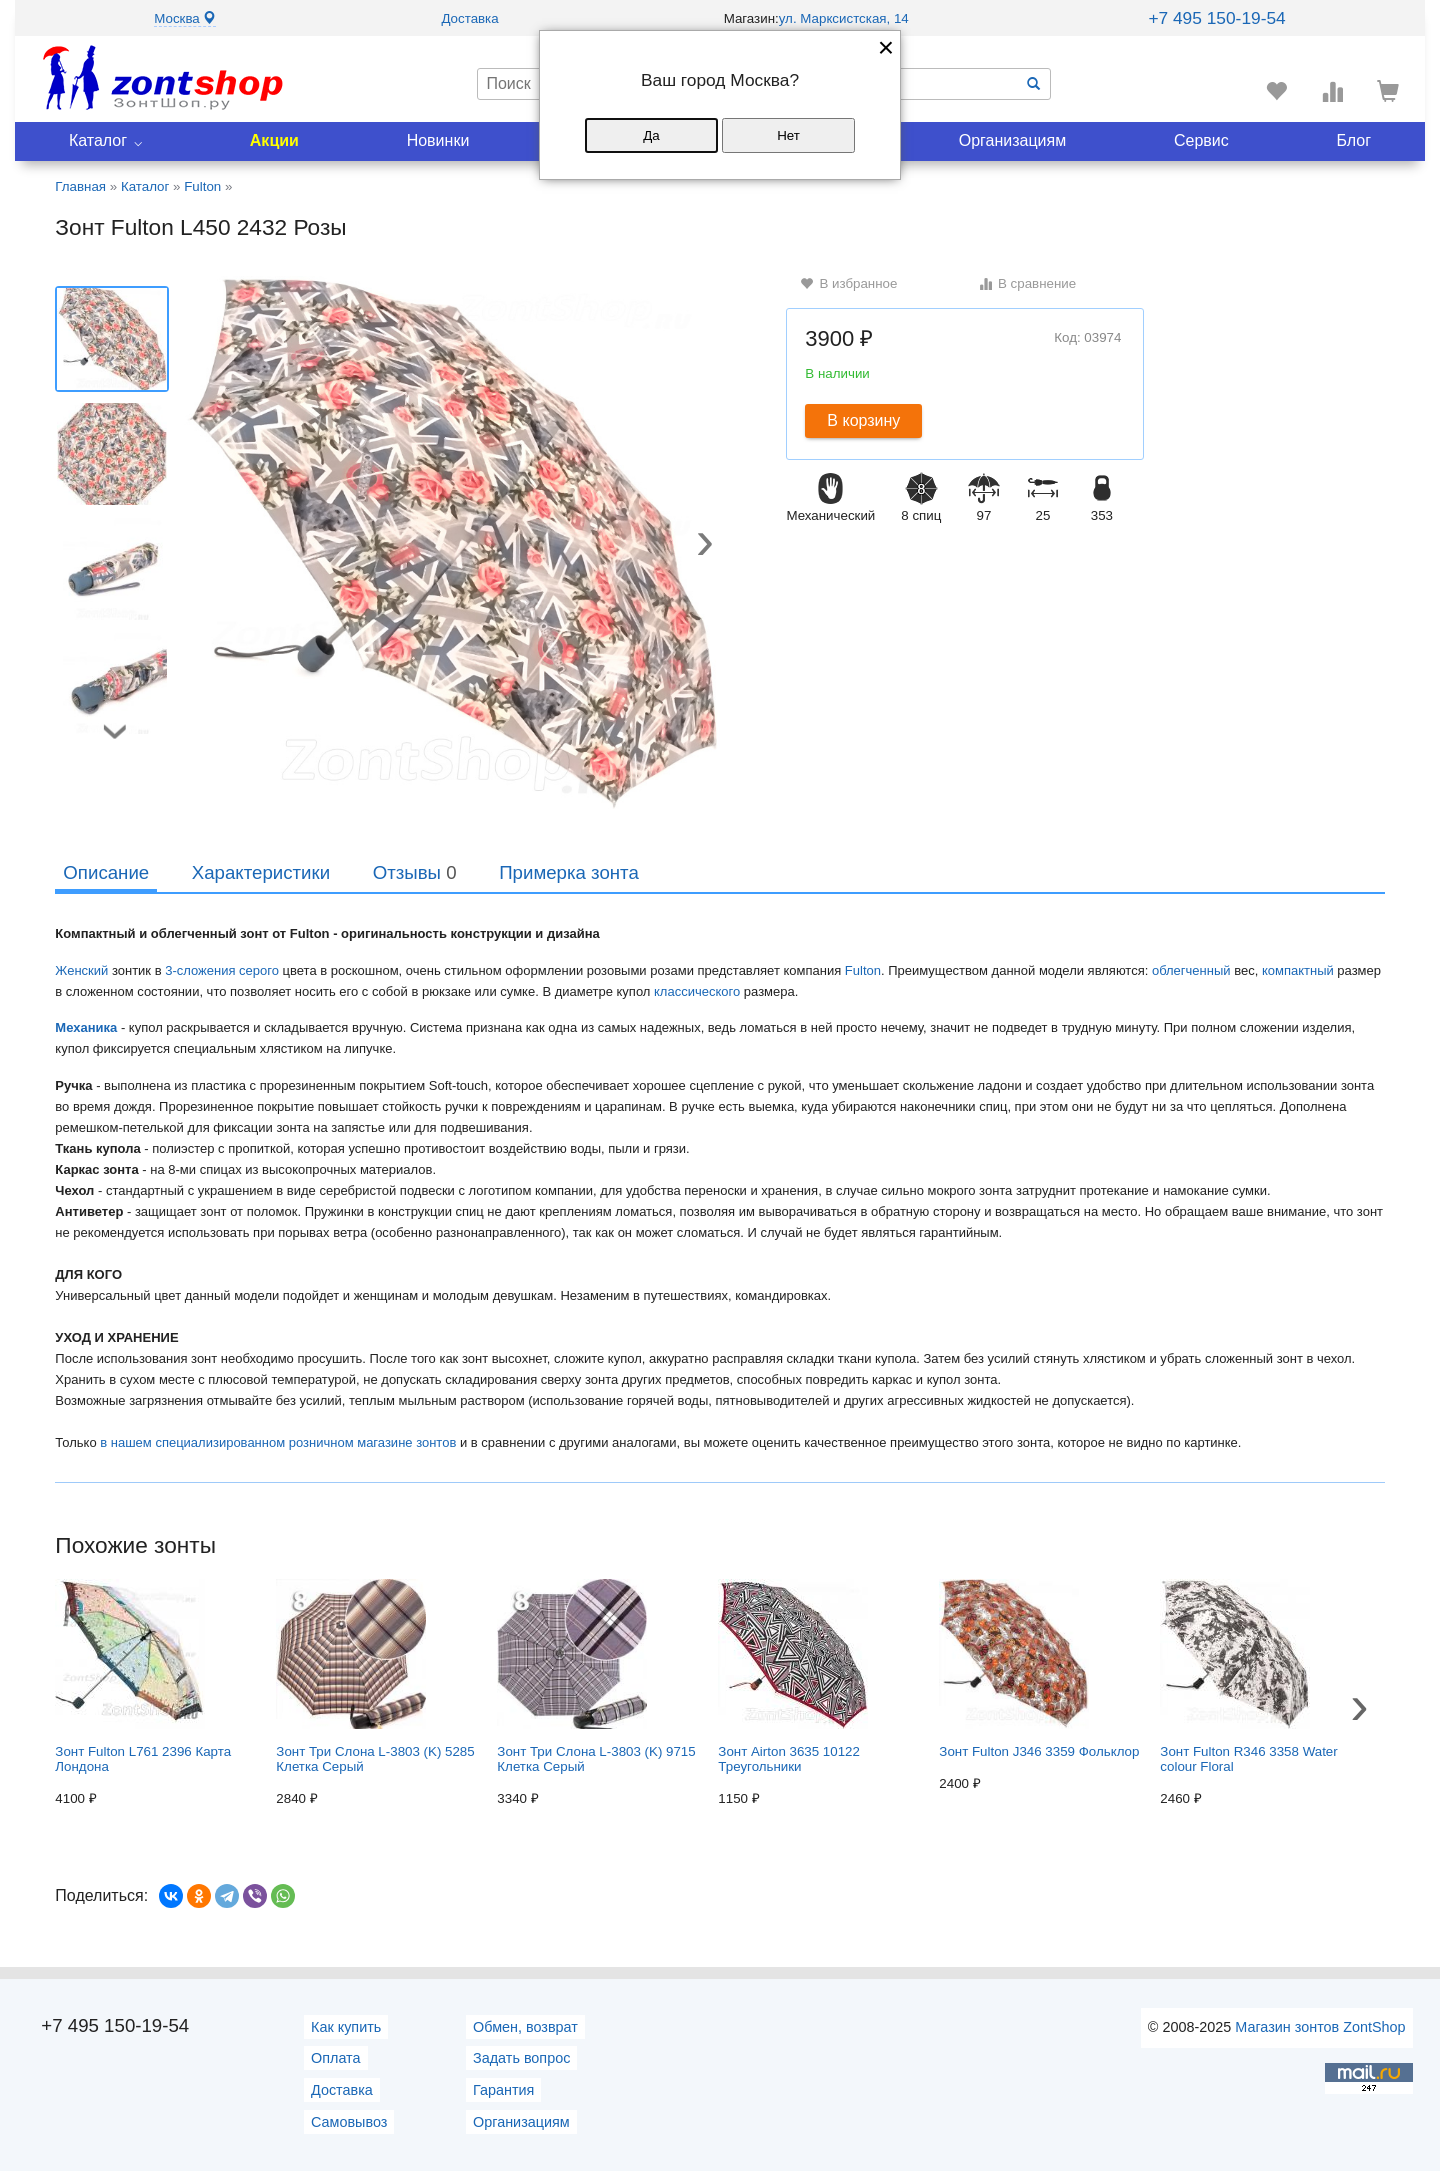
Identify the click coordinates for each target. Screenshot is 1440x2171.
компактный (1298, 970)
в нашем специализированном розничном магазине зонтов (278, 1442)
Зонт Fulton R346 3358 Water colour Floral (1248, 1676)
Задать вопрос (521, 2058)
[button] (705, 546)
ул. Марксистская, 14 (844, 18)
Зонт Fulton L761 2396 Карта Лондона (143, 1676)
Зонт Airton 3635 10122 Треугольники (793, 1676)
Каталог (98, 140)
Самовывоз (349, 2122)
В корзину (863, 420)
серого (259, 970)
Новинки (438, 140)
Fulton (863, 970)
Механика (86, 1027)
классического (697, 991)
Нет (788, 135)
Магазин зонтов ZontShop (1320, 2027)
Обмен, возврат (525, 2027)
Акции (274, 140)
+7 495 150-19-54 (1216, 18)
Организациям (1013, 140)
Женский (81, 970)
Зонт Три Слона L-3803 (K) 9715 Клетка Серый (596, 1676)
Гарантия (503, 2090)
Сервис (1201, 140)
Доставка (469, 18)
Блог (1354, 140)
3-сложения (200, 970)
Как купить (346, 2027)
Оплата (336, 2058)
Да (651, 135)
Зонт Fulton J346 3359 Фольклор (1039, 1669)
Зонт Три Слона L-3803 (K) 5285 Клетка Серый (375, 1676)
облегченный (1191, 970)
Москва (185, 18)
